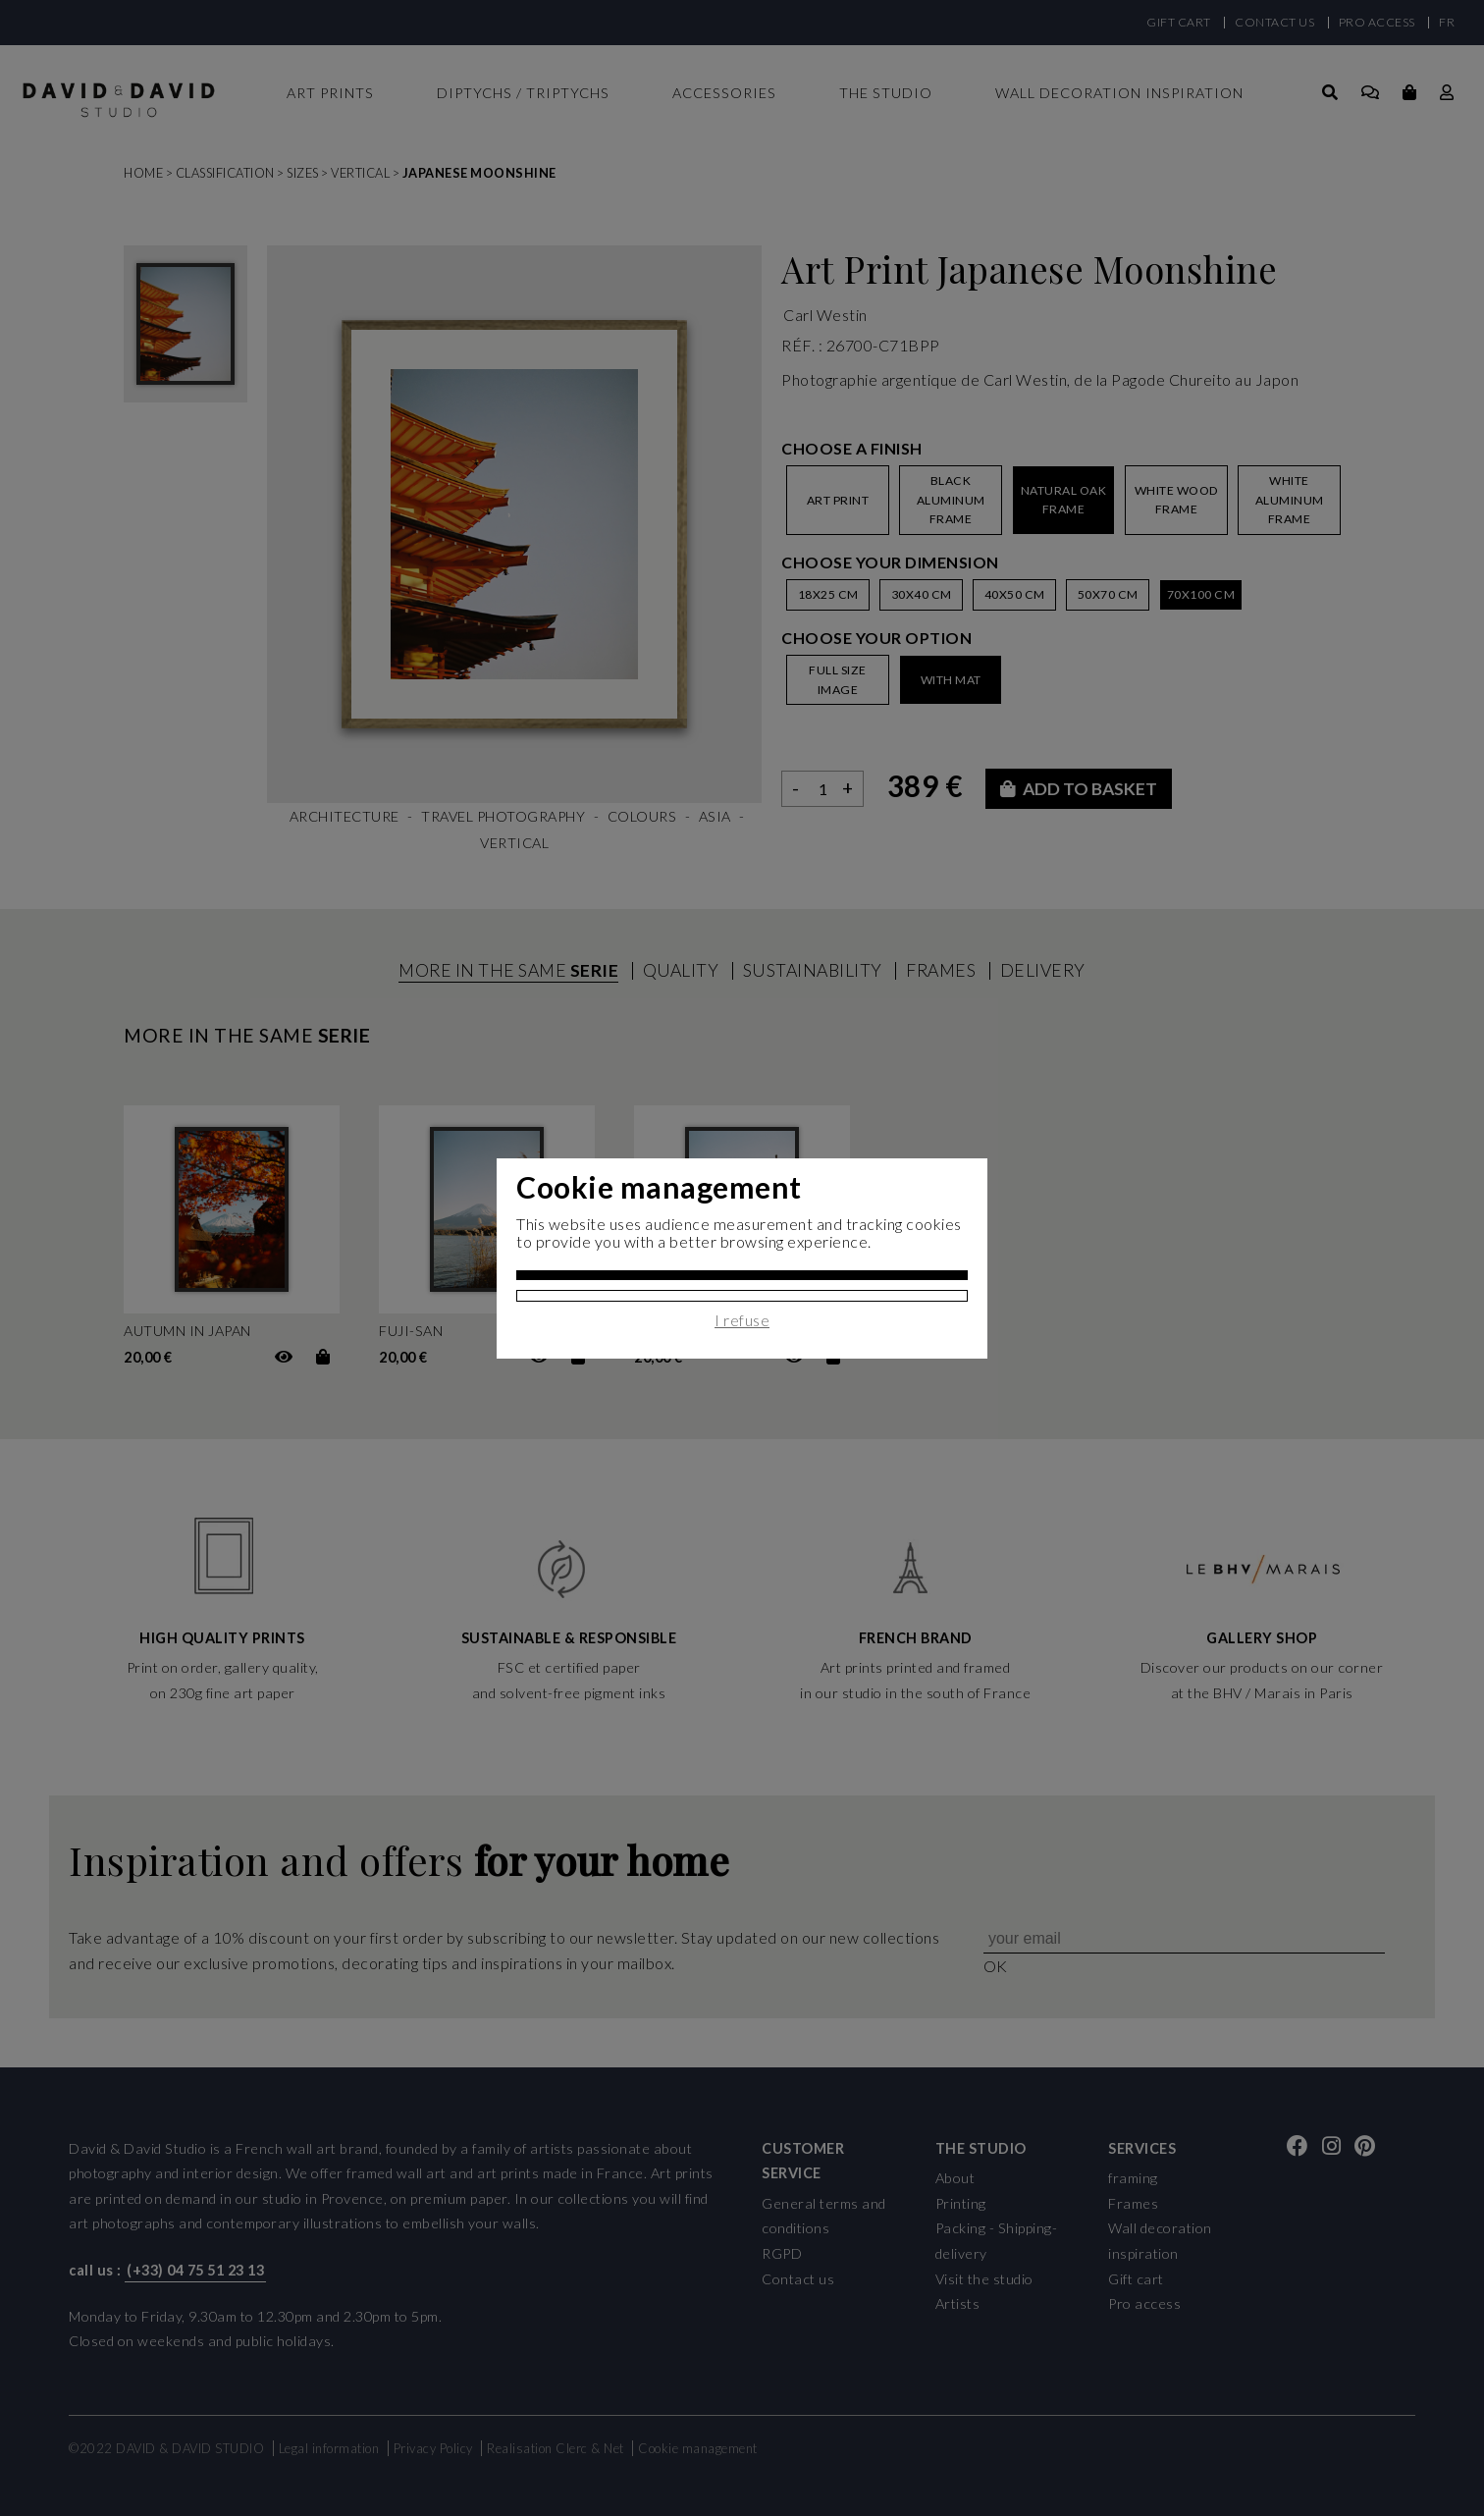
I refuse (742, 1320)
